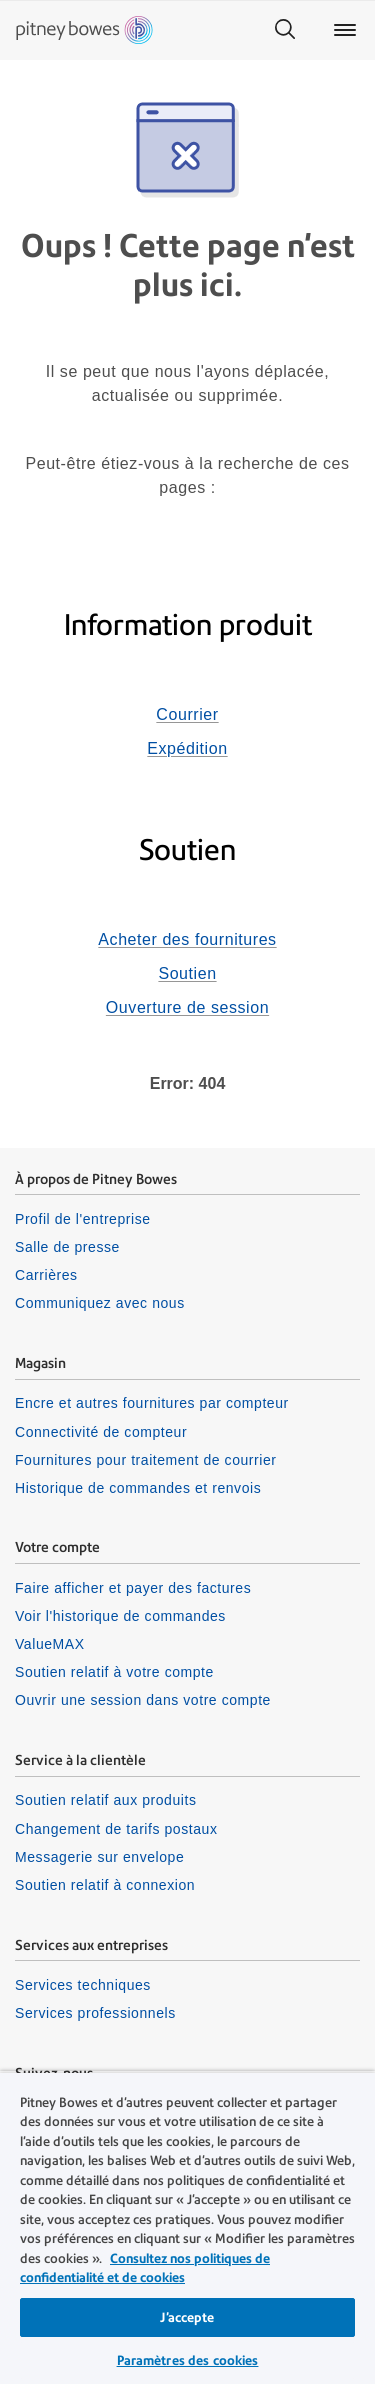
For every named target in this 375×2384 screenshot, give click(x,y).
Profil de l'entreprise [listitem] (83, 1219)
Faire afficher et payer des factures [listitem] (133, 1588)
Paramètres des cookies (188, 2360)
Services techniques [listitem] (83, 1985)
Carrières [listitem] (46, 1275)
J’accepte (187, 2317)
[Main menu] (345, 30)
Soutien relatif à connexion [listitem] (105, 1885)
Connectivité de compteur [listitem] (101, 1432)
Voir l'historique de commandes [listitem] (120, 1616)
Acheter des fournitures (187, 939)
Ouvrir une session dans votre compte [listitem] (143, 1700)
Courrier (187, 714)
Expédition (187, 748)
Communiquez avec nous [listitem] (100, 1303)
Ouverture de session (187, 1007)
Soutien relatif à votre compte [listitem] (114, 1672)
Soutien (187, 973)
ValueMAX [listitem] (50, 1644)
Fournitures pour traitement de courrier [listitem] (146, 1460)
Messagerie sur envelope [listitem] (99, 1857)
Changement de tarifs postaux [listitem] (116, 1829)
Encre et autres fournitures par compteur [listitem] (152, 1403)
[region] (187, 2227)
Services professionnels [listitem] (95, 2013)
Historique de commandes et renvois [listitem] (138, 1488)
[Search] (285, 30)
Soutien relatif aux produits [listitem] (105, 1800)
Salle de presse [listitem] (67, 1247)
